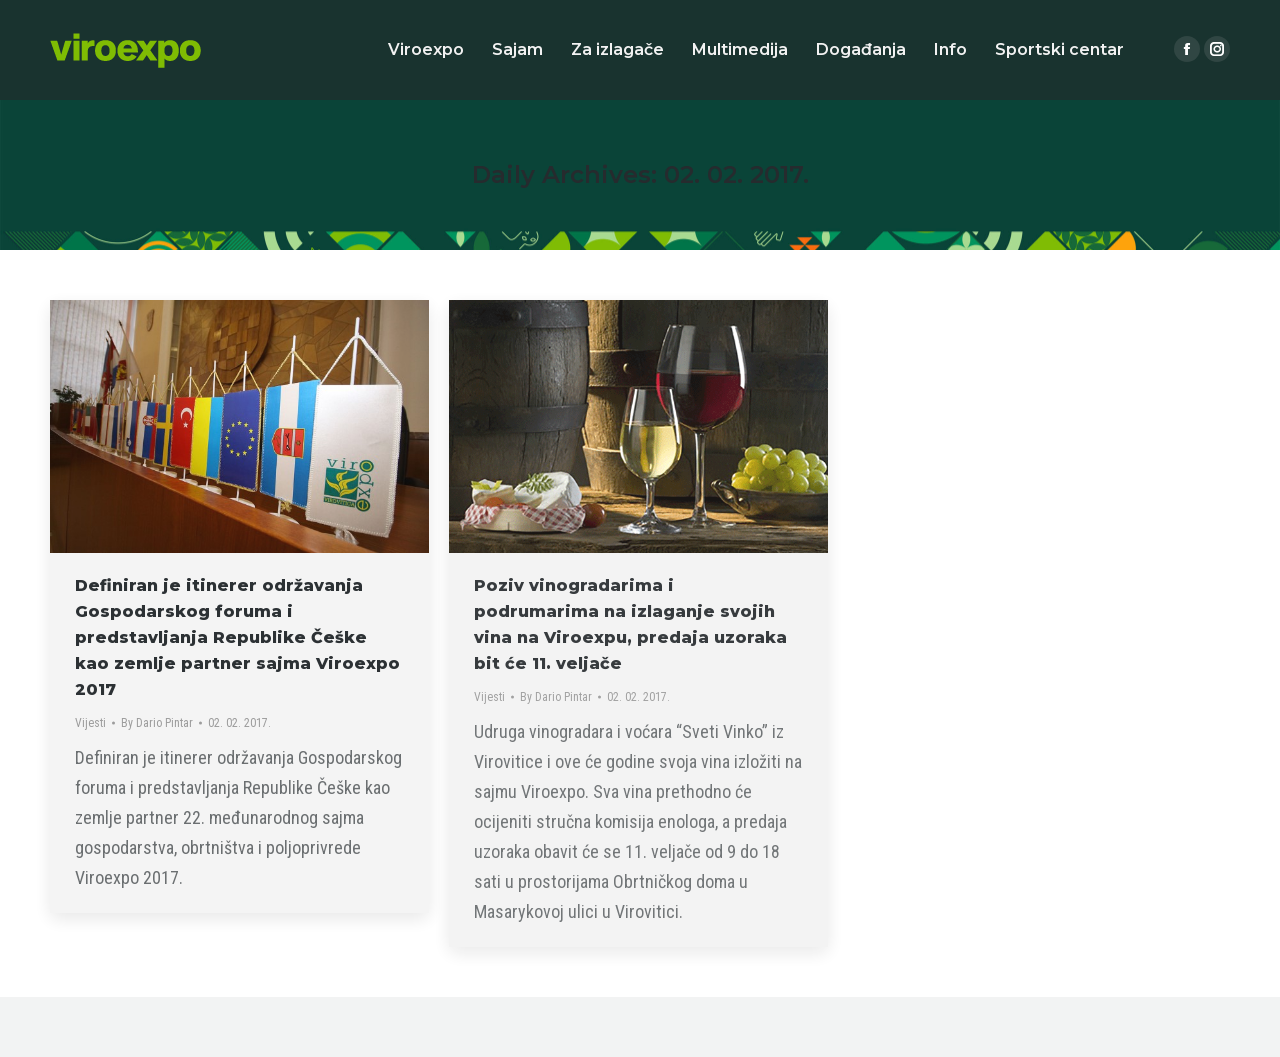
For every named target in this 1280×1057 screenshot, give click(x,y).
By (157, 723)
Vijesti (90, 723)
